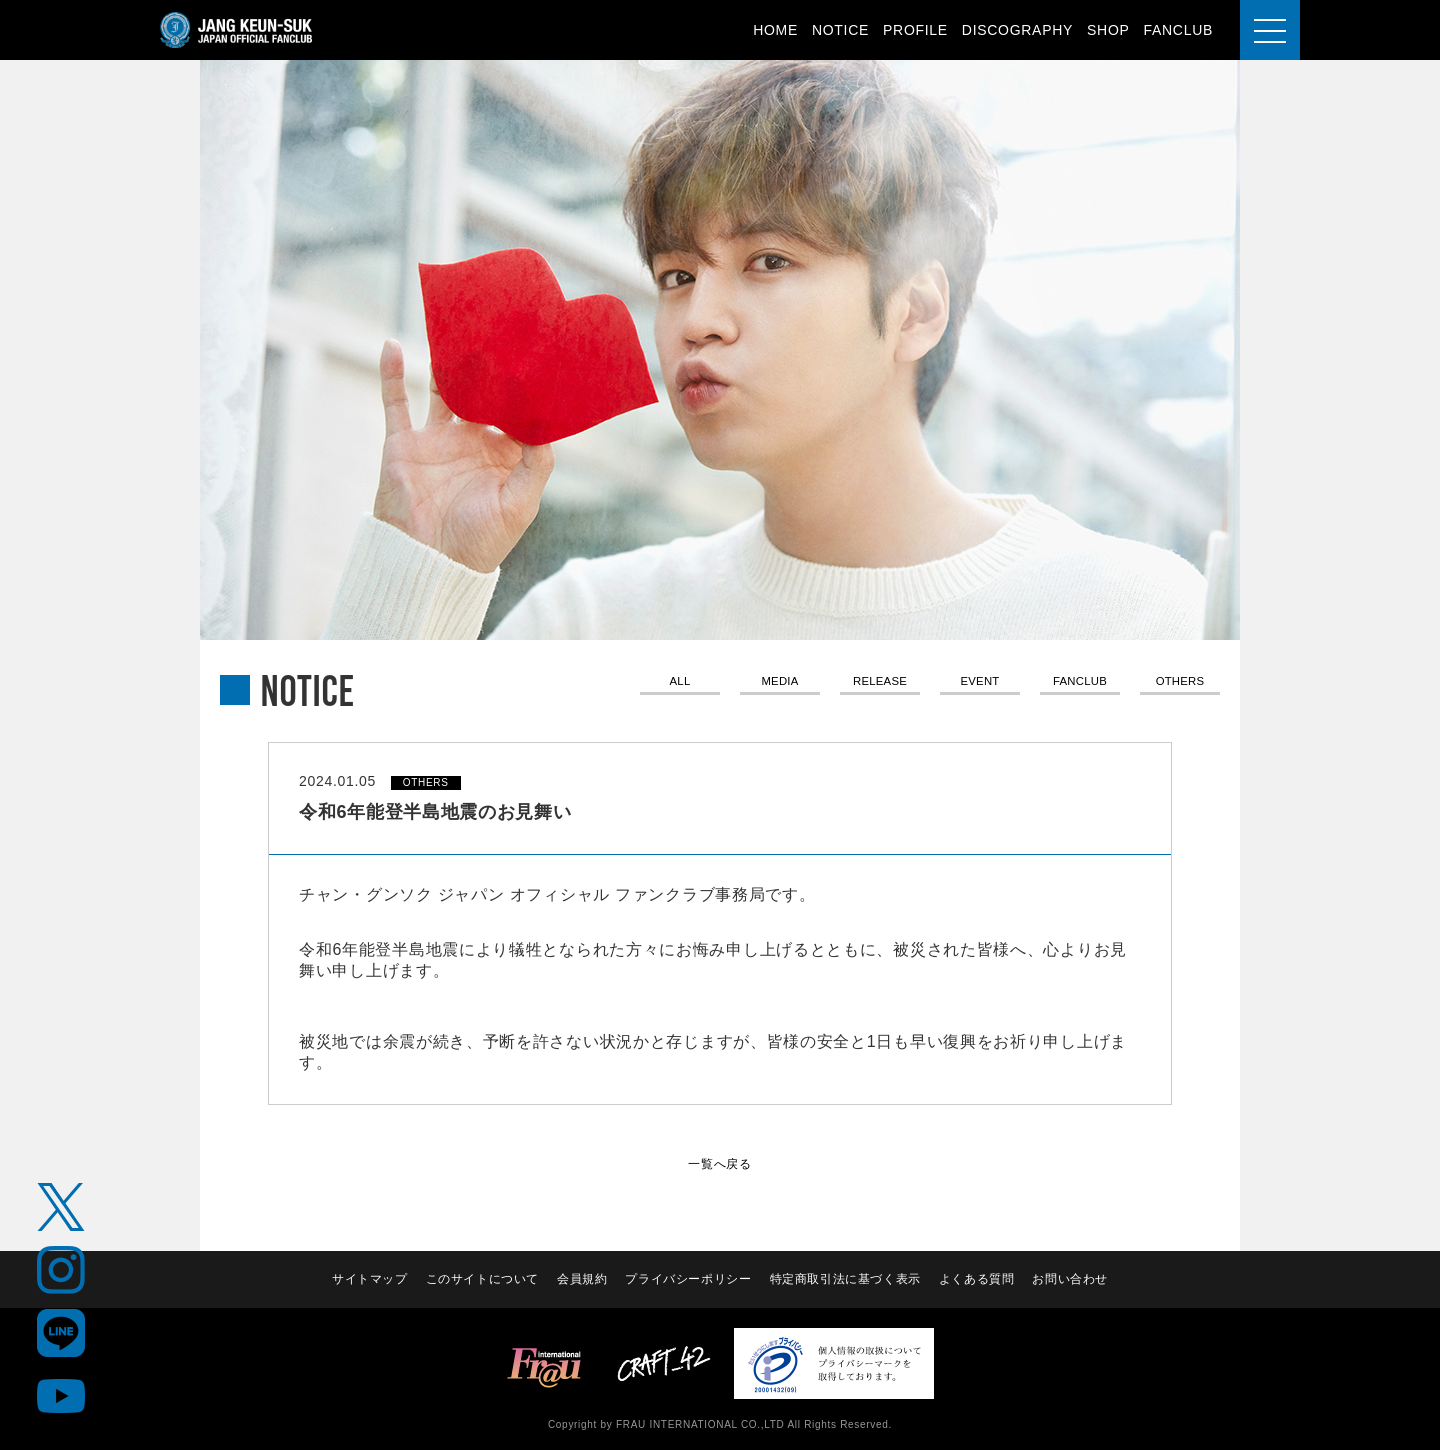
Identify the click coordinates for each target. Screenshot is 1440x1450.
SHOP (1108, 30)
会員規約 (581, 1279)
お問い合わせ (1072, 1279)
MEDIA (780, 683)
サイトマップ (367, 1279)
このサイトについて (481, 1279)
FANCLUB (1178, 30)
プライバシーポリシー (688, 1279)
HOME (775, 30)
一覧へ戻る (720, 1163)
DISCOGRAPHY (1017, 30)
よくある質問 (978, 1279)
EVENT (980, 683)
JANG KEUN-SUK (237, 30)
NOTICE (840, 30)
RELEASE (880, 683)
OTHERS (1180, 683)
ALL (679, 683)
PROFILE (915, 30)
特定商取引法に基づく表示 (846, 1279)
